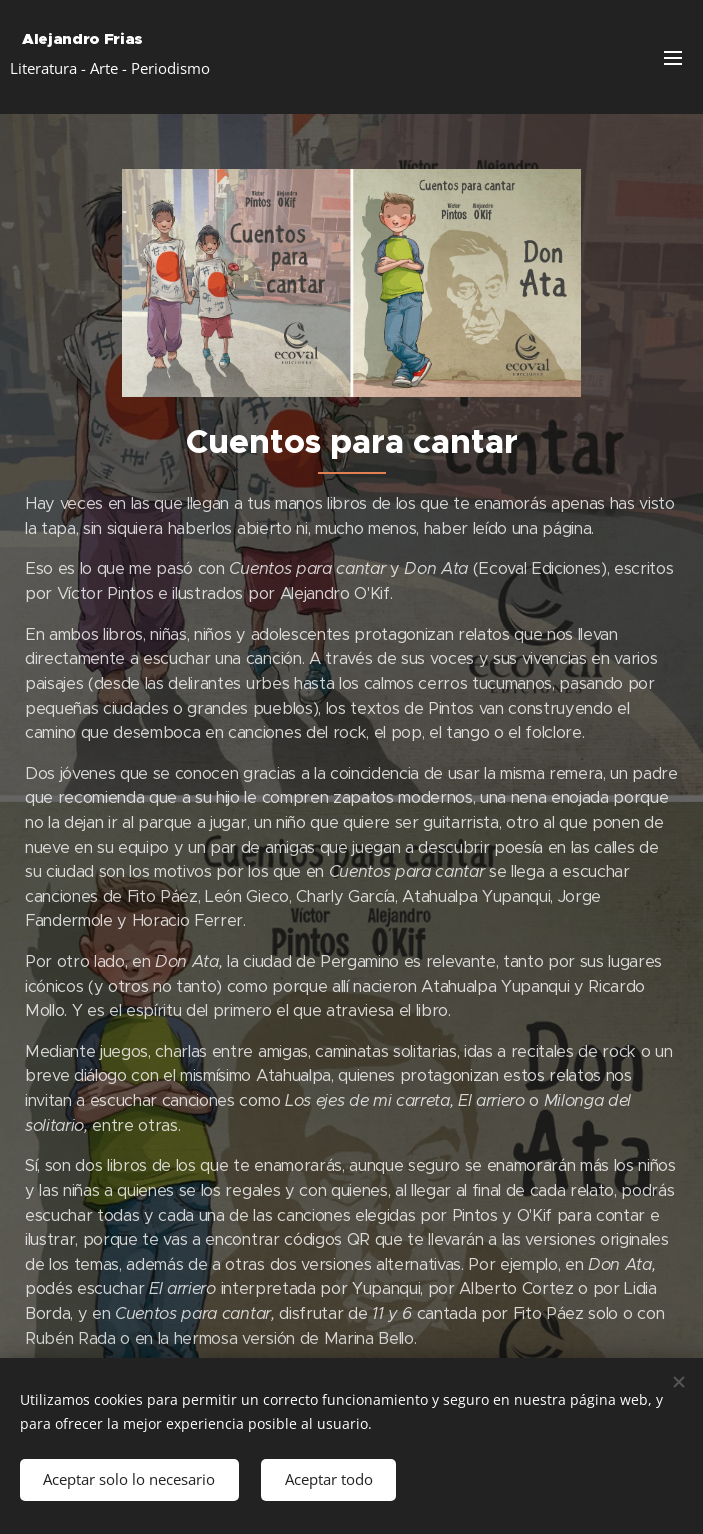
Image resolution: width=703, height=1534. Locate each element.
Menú (673, 58)
